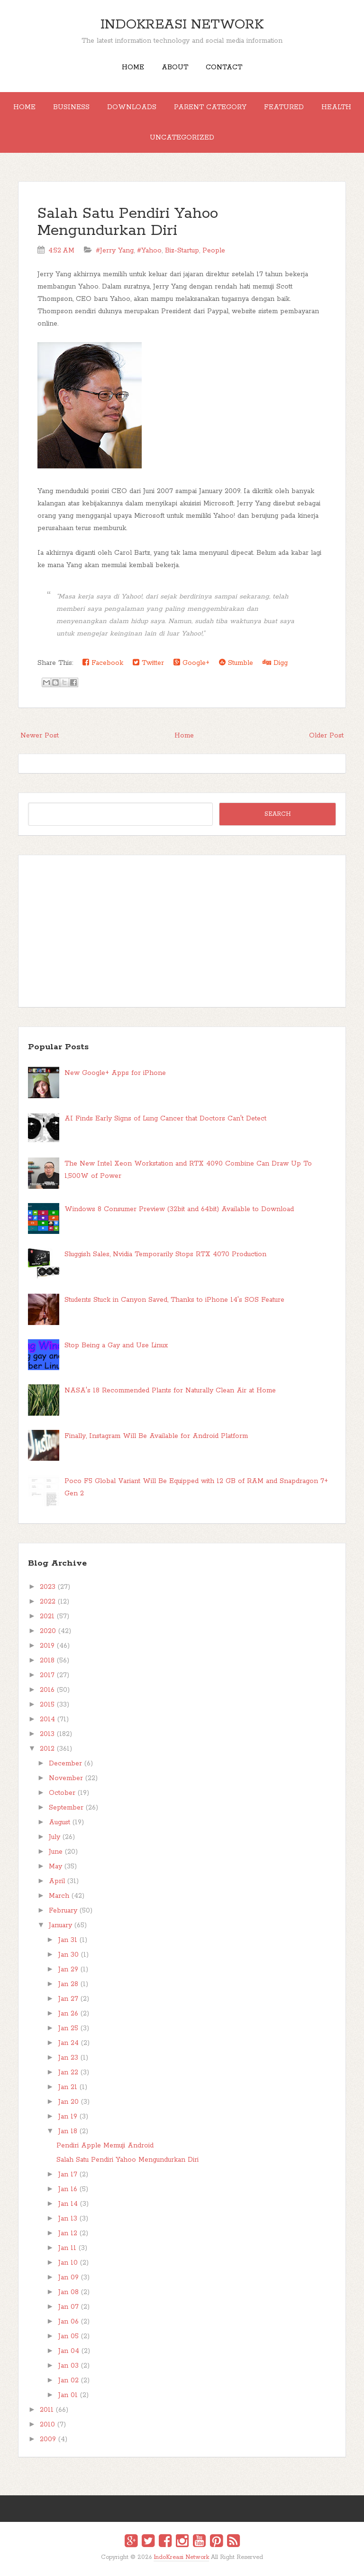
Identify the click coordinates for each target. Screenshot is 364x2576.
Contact (224, 67)
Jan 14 (68, 2204)
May (55, 1866)
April (57, 1881)
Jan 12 (67, 2233)
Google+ (191, 662)
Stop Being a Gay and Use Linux (116, 1345)
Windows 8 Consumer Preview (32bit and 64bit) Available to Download (179, 1209)
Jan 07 (68, 2307)
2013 (47, 1734)
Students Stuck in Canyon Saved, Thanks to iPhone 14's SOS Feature (174, 1300)
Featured (284, 107)
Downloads (131, 107)
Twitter (148, 662)
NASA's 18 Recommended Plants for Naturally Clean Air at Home (170, 1390)
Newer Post (39, 735)
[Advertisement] (182, 931)
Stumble (236, 662)
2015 (47, 1704)
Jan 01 (68, 2395)
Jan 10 (68, 2263)
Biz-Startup (182, 250)
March (59, 1896)
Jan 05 (68, 2336)
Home (133, 67)
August (59, 1822)
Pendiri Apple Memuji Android (105, 2145)
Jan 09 (68, 2277)
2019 (47, 1646)
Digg (275, 662)
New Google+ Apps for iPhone (115, 1073)
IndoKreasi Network (182, 24)
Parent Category (210, 107)
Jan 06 (68, 2321)
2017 (47, 1675)
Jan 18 (67, 2131)
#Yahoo (149, 250)
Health (336, 107)
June (56, 1852)
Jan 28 (68, 1984)
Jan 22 (68, 2072)
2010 (47, 2424)
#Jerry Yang (115, 250)
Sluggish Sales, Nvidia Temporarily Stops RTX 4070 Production (165, 1254)
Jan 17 (67, 2174)
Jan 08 (68, 2292)
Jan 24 (68, 2043)
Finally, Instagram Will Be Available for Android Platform (156, 1436)
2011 (47, 2410)
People (213, 250)
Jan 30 (68, 1955)
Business (71, 107)
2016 (47, 1690)
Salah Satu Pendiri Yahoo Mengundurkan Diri (127, 222)
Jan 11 (67, 2248)
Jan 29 (68, 1969)
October (62, 1793)
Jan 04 (68, 2351)
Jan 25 (68, 2028)
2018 (47, 1660)
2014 (47, 1719)
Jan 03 (68, 2365)
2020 (48, 1631)
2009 (48, 2439)
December (65, 1763)
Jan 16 (67, 2189)
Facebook (102, 662)
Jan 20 (68, 2102)
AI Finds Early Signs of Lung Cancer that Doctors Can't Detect (165, 1118)
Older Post (326, 735)
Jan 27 (68, 1999)
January (60, 1925)
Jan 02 (68, 2380)
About (175, 67)
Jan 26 (68, 2013)
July (54, 1837)
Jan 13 (67, 2218)
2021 (47, 1616)
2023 (47, 1587)
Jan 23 (68, 2057)
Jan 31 (67, 1940)
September (66, 1807)
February (63, 1910)
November (66, 1778)
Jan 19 (67, 2116)
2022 (47, 1601)
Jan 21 (67, 2087)
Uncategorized (182, 137)
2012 (47, 1749)
